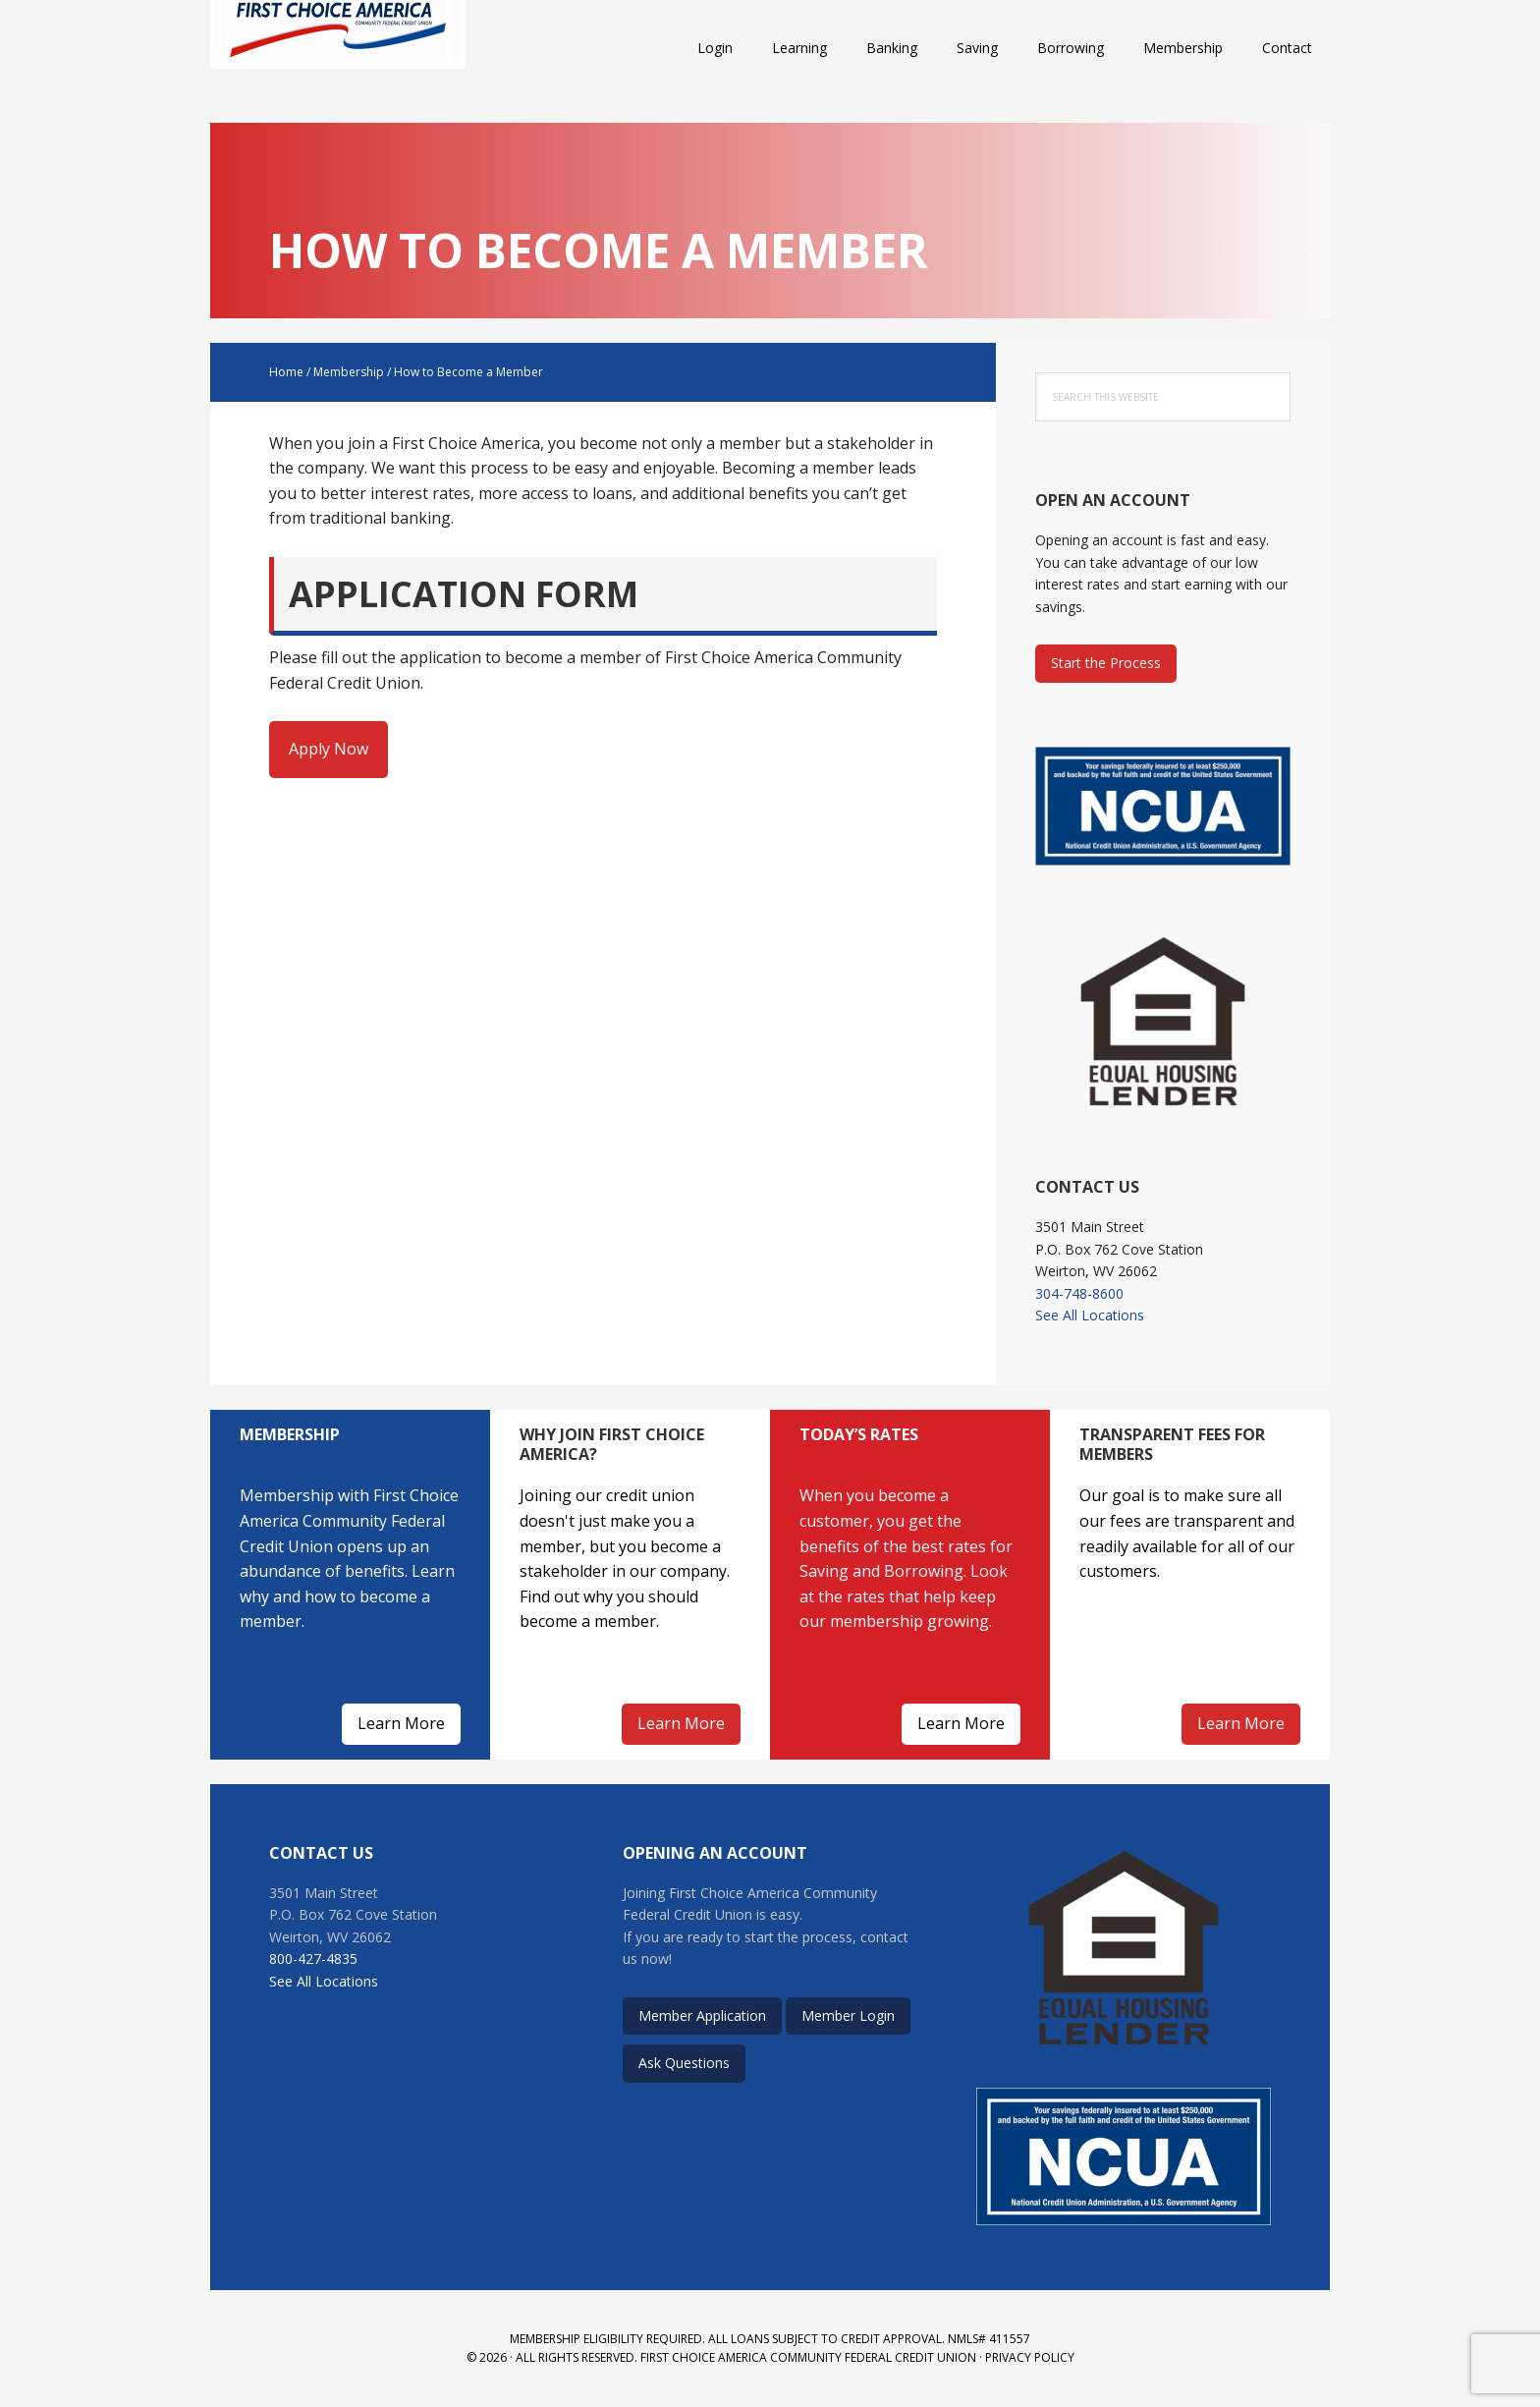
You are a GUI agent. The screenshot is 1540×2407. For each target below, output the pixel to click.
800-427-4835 (313, 1958)
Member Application (702, 2015)
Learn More (401, 1723)
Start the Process (1106, 662)
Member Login (848, 2015)
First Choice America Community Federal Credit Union (338, 49)
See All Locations (1089, 1315)
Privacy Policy (1029, 2357)
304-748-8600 (1079, 1293)
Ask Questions (684, 2062)
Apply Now (328, 748)
